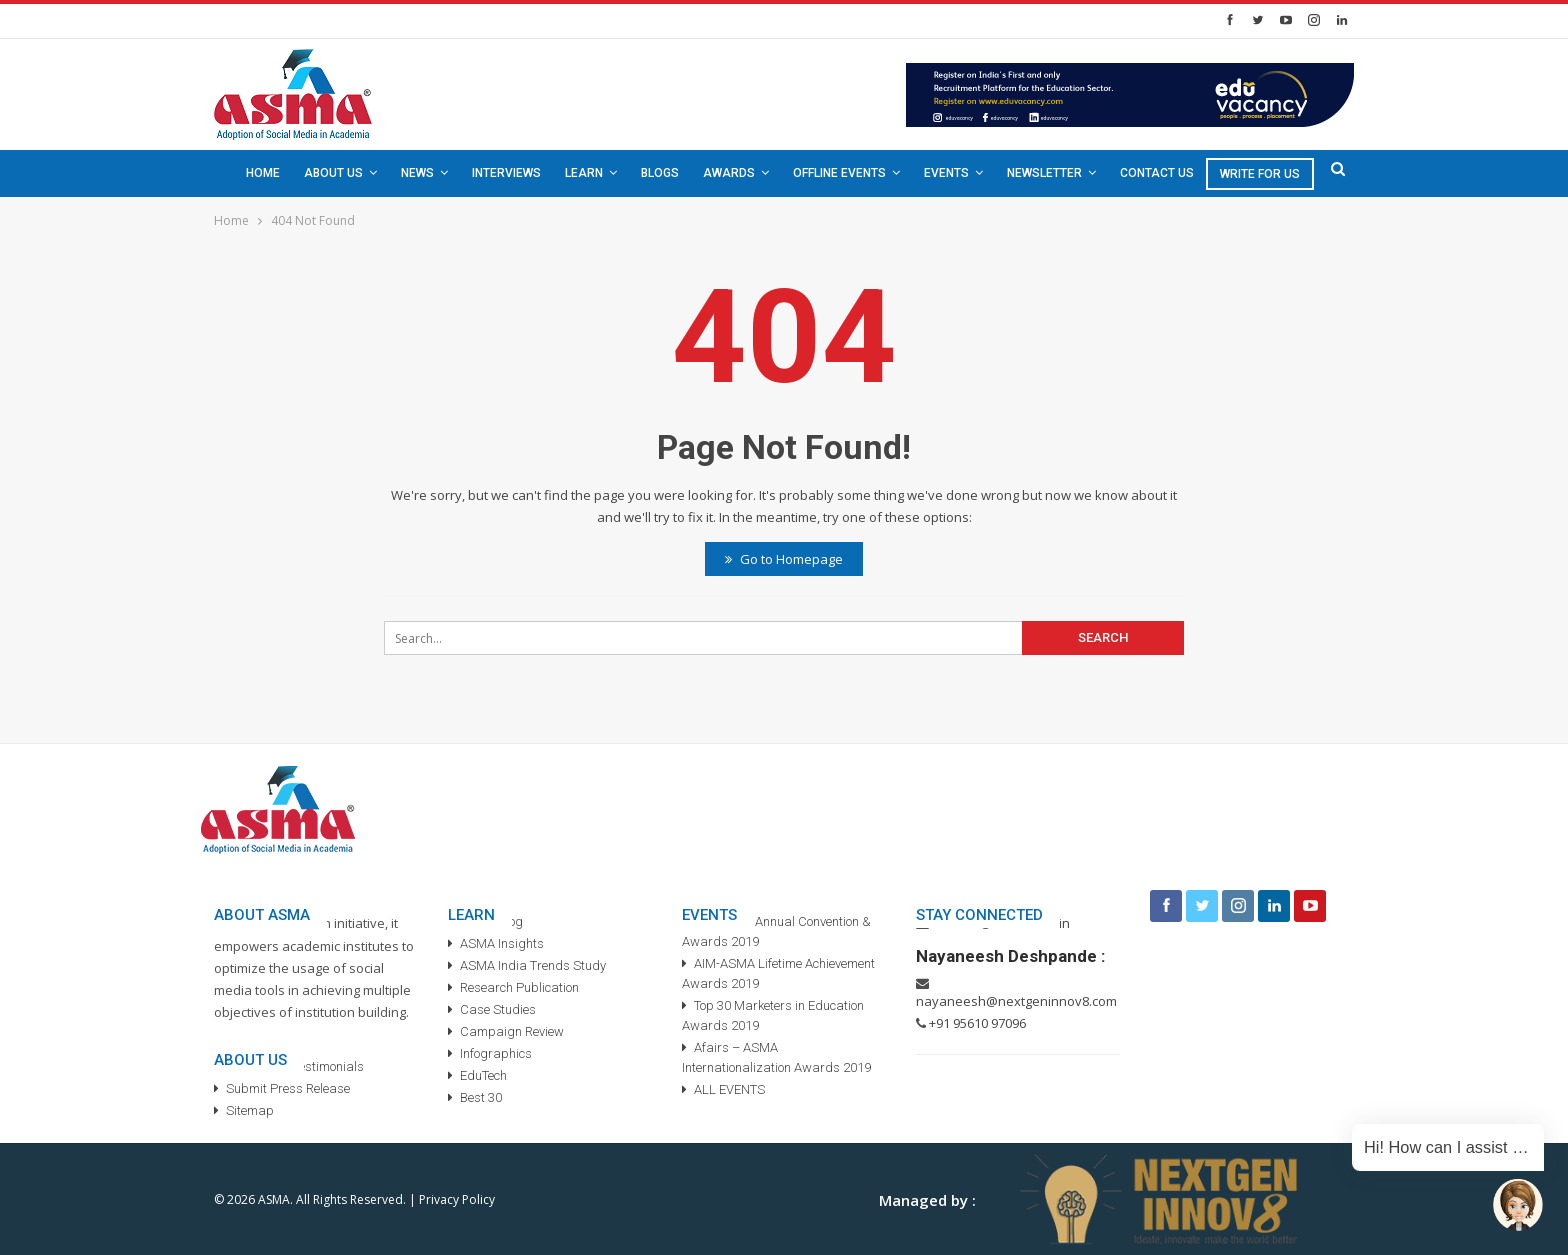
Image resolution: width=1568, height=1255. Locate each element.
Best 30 (481, 1097)
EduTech (483, 1075)
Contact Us (1157, 173)
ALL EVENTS (729, 1089)
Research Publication (519, 987)
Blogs (660, 173)
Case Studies (498, 1009)
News (417, 173)
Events (946, 173)
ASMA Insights (502, 943)
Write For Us (1260, 174)
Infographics (496, 1053)
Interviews (506, 173)
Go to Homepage (784, 559)
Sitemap (250, 1110)
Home (263, 173)
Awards (729, 173)
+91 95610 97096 (977, 1023)
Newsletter (1044, 173)
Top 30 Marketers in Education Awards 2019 (773, 1015)
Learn (584, 173)
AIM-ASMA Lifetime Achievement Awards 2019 (778, 973)
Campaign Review (512, 1031)
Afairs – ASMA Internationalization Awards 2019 (776, 1057)
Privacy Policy (457, 1199)
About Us (333, 173)
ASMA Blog (491, 921)
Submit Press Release (288, 1088)
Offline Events (839, 173)
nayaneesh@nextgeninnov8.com (1016, 1001)
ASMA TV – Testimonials (295, 1066)
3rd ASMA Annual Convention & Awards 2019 (776, 931)
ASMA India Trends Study (533, 965)
